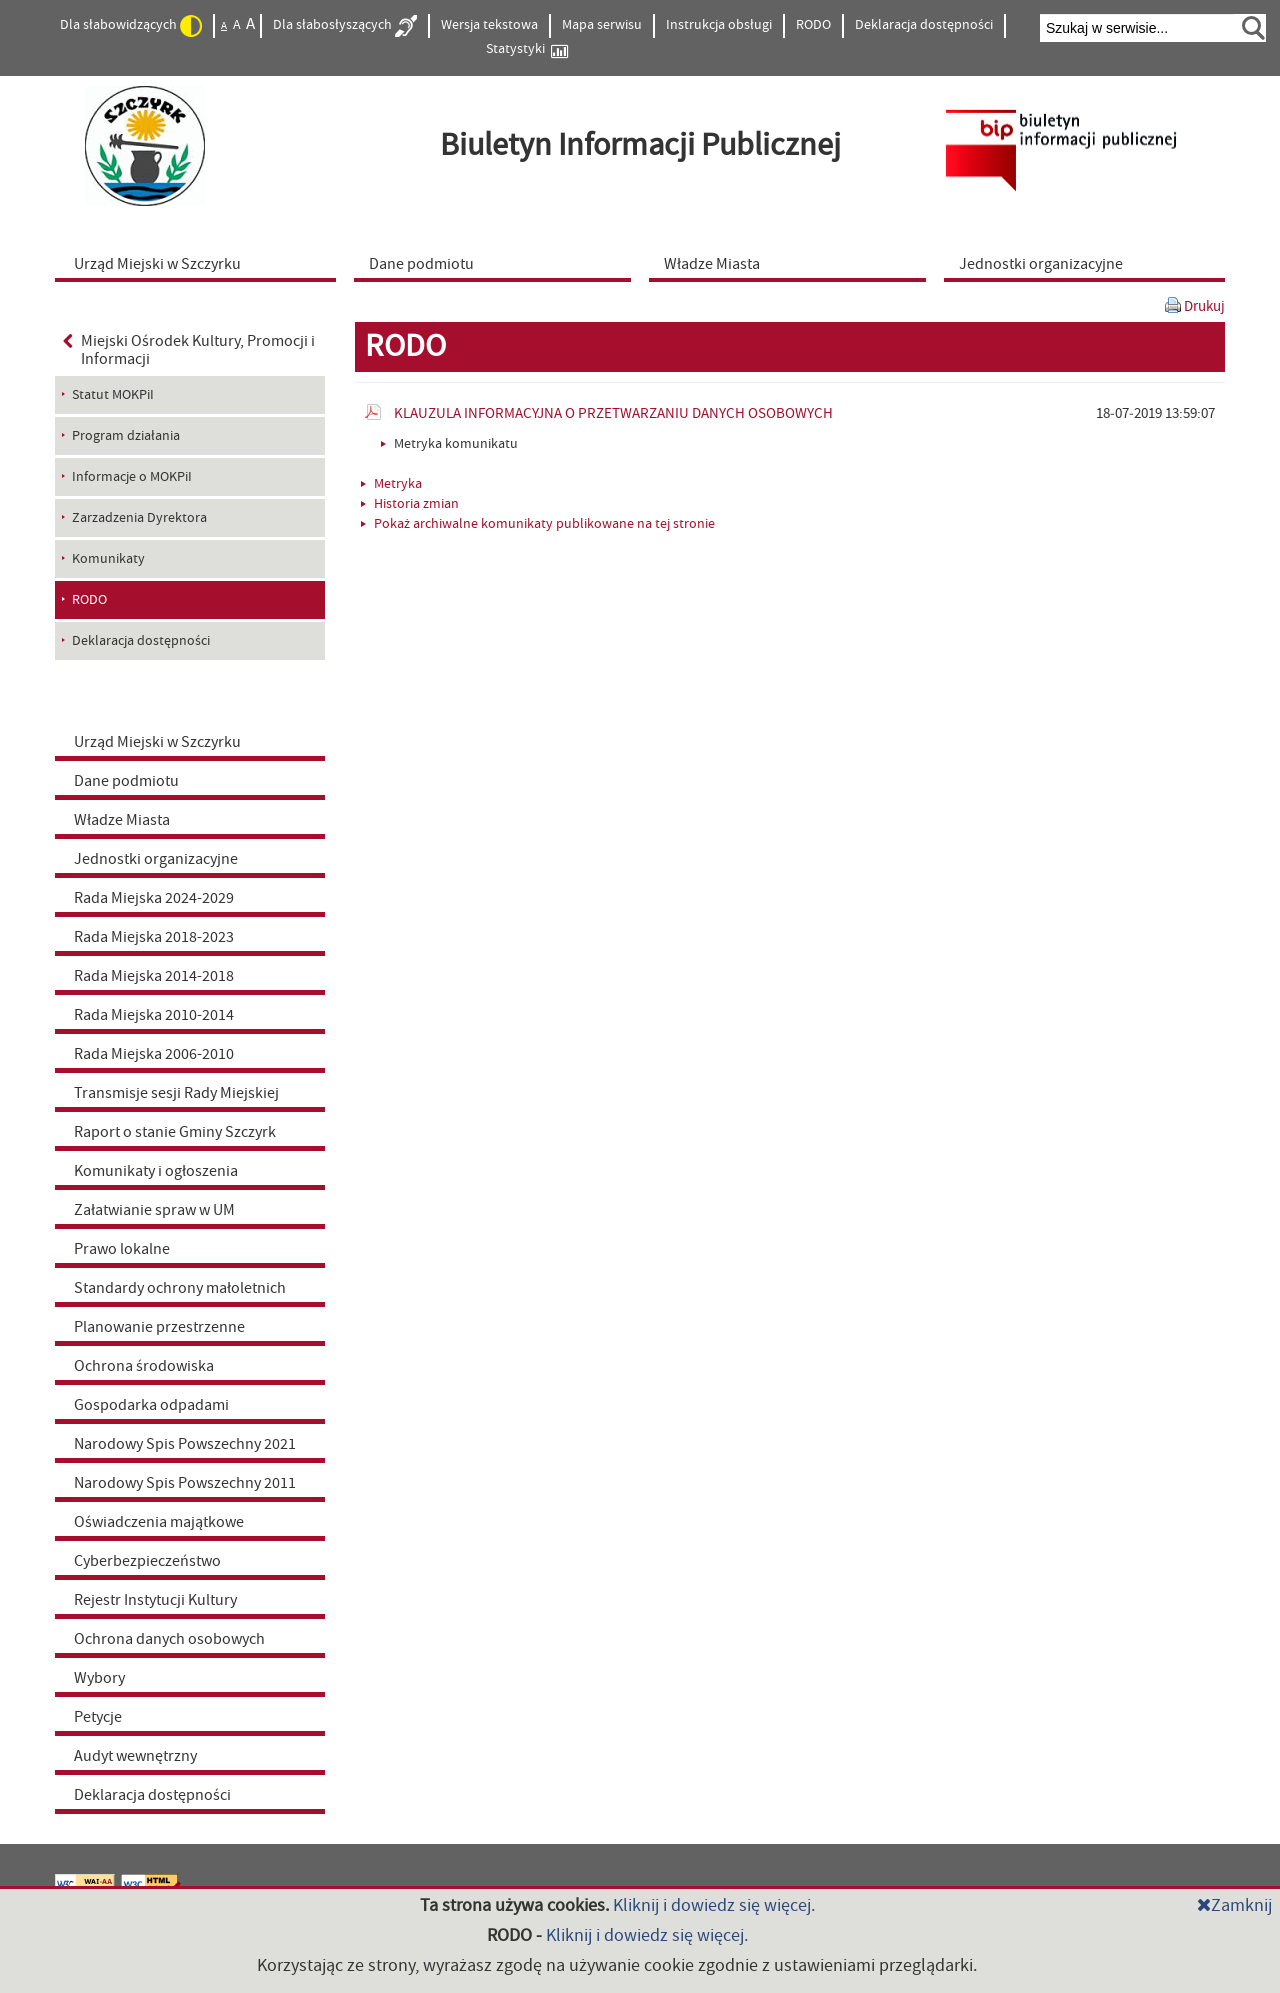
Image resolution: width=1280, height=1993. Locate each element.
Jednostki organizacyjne (156, 859)
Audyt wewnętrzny (135, 1756)
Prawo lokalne (122, 1249)
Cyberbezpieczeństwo (147, 1561)
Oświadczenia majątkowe (159, 1522)
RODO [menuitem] (89, 600)
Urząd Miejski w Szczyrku (157, 742)
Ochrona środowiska (144, 1366)
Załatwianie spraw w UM (154, 1210)
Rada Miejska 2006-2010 (154, 1054)
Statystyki (527, 49)
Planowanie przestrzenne (159, 1327)
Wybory (99, 1678)
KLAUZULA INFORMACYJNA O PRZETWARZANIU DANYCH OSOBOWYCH (613, 413)
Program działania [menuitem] (126, 436)
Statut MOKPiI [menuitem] (113, 395)
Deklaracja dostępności (924, 25)
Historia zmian (410, 504)
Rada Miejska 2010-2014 (154, 1015)
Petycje (98, 1717)
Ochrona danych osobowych (169, 1639)
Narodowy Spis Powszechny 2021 (185, 1444)
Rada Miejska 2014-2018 (154, 976)
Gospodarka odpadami (151, 1405)
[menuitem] (200, 263)
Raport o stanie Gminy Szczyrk (175, 1132)
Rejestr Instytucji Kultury (155, 1600)
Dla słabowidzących (131, 26)
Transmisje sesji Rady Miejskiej (176, 1093)
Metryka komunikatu (449, 444)
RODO (813, 25)
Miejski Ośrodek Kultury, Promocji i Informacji (189, 350)
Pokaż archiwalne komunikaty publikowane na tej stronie (538, 524)
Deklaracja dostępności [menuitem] (141, 641)
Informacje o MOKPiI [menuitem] (132, 477)
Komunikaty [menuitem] (108, 559)
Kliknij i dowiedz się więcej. (714, 1905)
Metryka (391, 484)
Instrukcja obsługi (719, 25)
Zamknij (1234, 1905)
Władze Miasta (122, 820)
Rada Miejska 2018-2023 (154, 937)
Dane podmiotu (126, 781)
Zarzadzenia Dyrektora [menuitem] (139, 518)
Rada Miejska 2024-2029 (154, 898)
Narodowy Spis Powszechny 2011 (185, 1483)
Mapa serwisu (602, 25)
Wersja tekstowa (489, 25)
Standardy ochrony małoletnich (180, 1288)
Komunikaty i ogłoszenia (156, 1171)
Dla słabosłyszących (345, 26)
